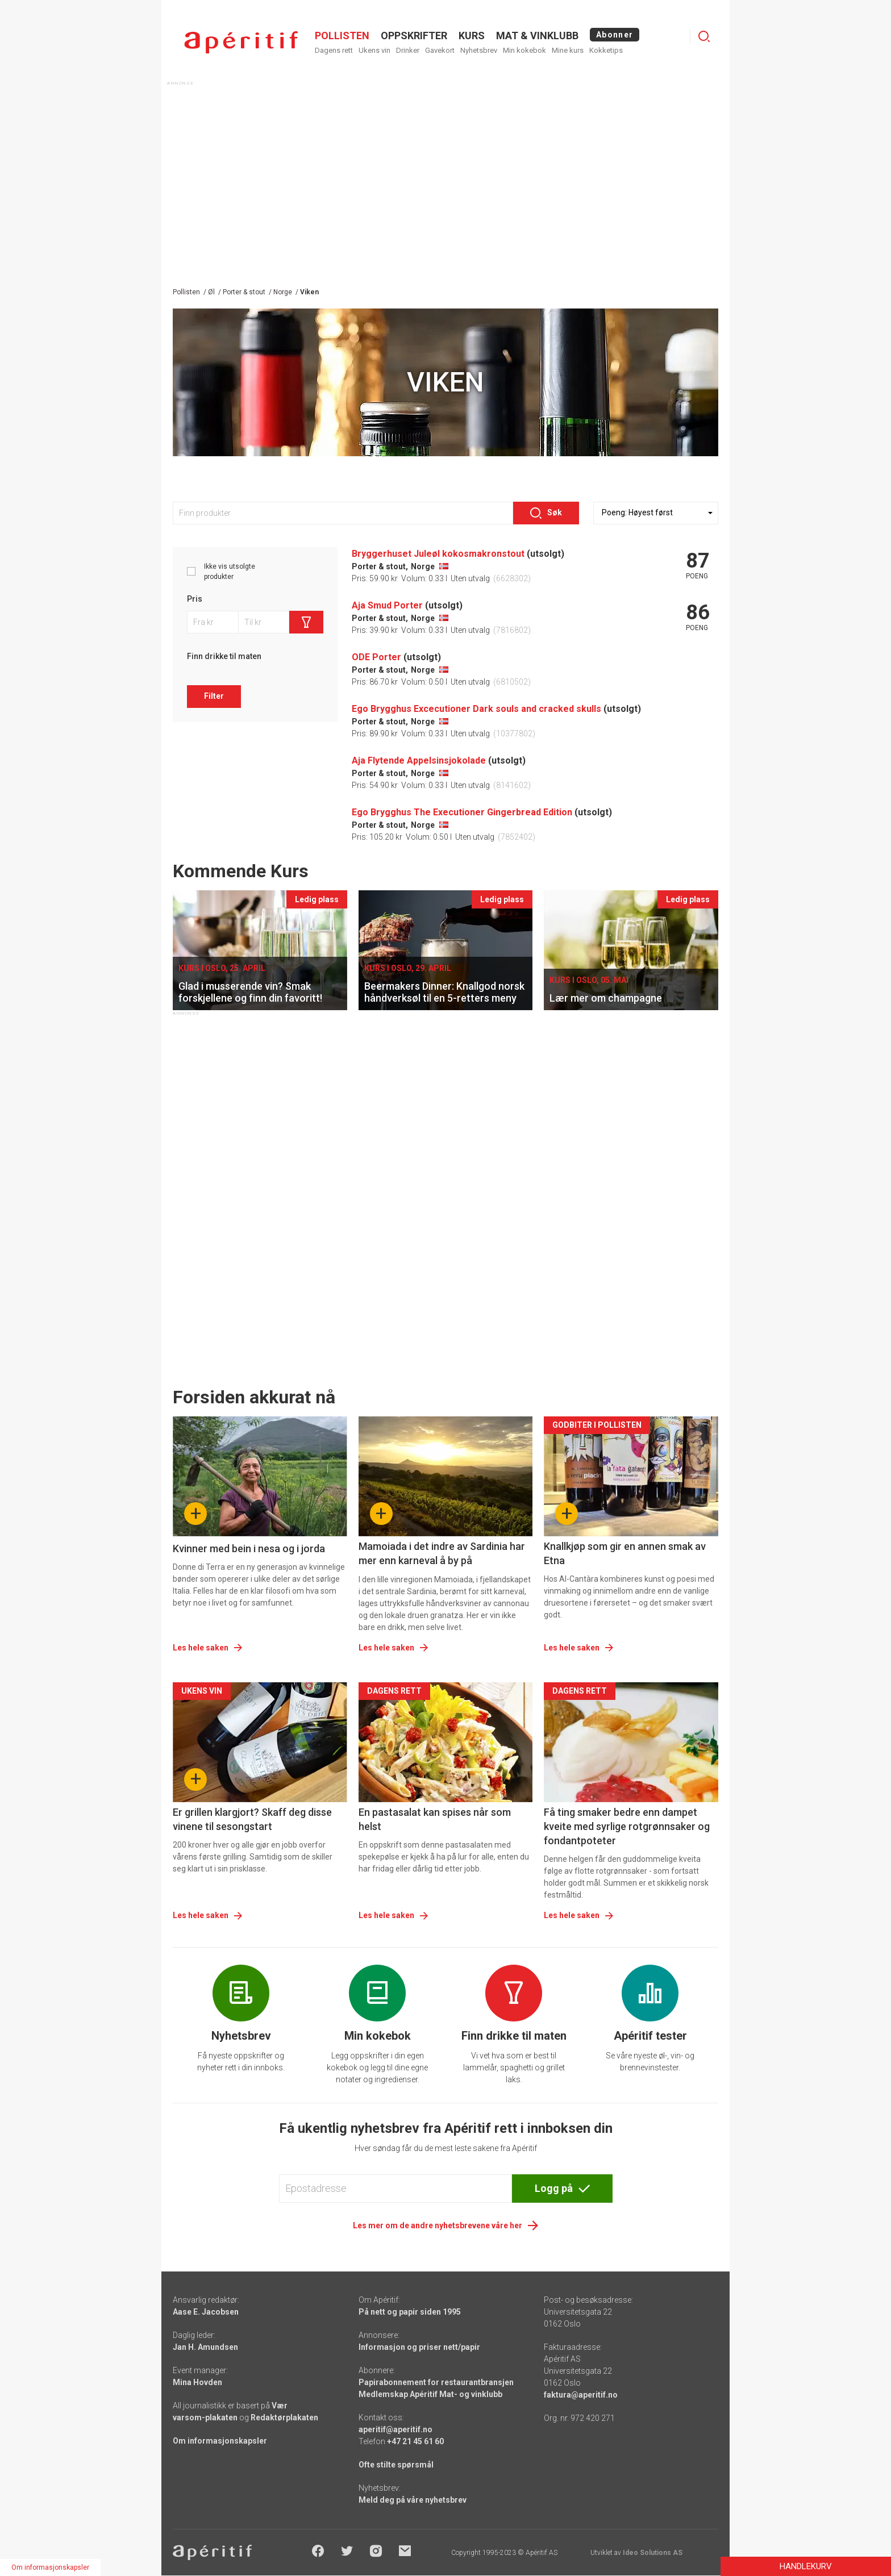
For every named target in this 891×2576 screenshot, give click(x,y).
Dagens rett (334, 50)
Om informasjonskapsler (220, 2440)
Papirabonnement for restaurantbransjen (436, 2382)
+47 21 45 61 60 (415, 2441)
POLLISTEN (342, 35)
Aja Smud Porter (387, 605)
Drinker (407, 50)
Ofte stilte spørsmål (396, 2464)
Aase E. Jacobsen (206, 2311)
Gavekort (440, 50)
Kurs (472, 35)
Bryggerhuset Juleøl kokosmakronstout (438, 553)
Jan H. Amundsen (205, 2347)
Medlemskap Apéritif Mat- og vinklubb (430, 2394)
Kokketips (606, 50)
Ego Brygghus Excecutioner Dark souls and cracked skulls (476, 708)
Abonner (614, 34)
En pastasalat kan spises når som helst (435, 1819)
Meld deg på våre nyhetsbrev (413, 2499)
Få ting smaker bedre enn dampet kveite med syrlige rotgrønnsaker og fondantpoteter (627, 1826)
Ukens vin (374, 50)
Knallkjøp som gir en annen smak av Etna (625, 1553)
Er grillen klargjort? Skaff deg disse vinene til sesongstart (252, 1819)
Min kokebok (524, 50)
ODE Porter (376, 657)
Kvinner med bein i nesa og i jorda (249, 1548)
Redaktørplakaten (284, 2417)
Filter (214, 696)
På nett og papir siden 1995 (410, 2311)
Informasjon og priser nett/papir (419, 2347)
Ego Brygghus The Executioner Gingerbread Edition (462, 812)
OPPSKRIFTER (414, 35)
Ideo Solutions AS (652, 2553)
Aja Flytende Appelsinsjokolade (419, 760)
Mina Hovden (197, 2382)
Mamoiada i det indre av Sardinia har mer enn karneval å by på (442, 1553)
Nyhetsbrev (478, 50)
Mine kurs (568, 50)
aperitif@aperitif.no (395, 2429)
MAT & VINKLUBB (537, 35)
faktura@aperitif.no (581, 2394)
